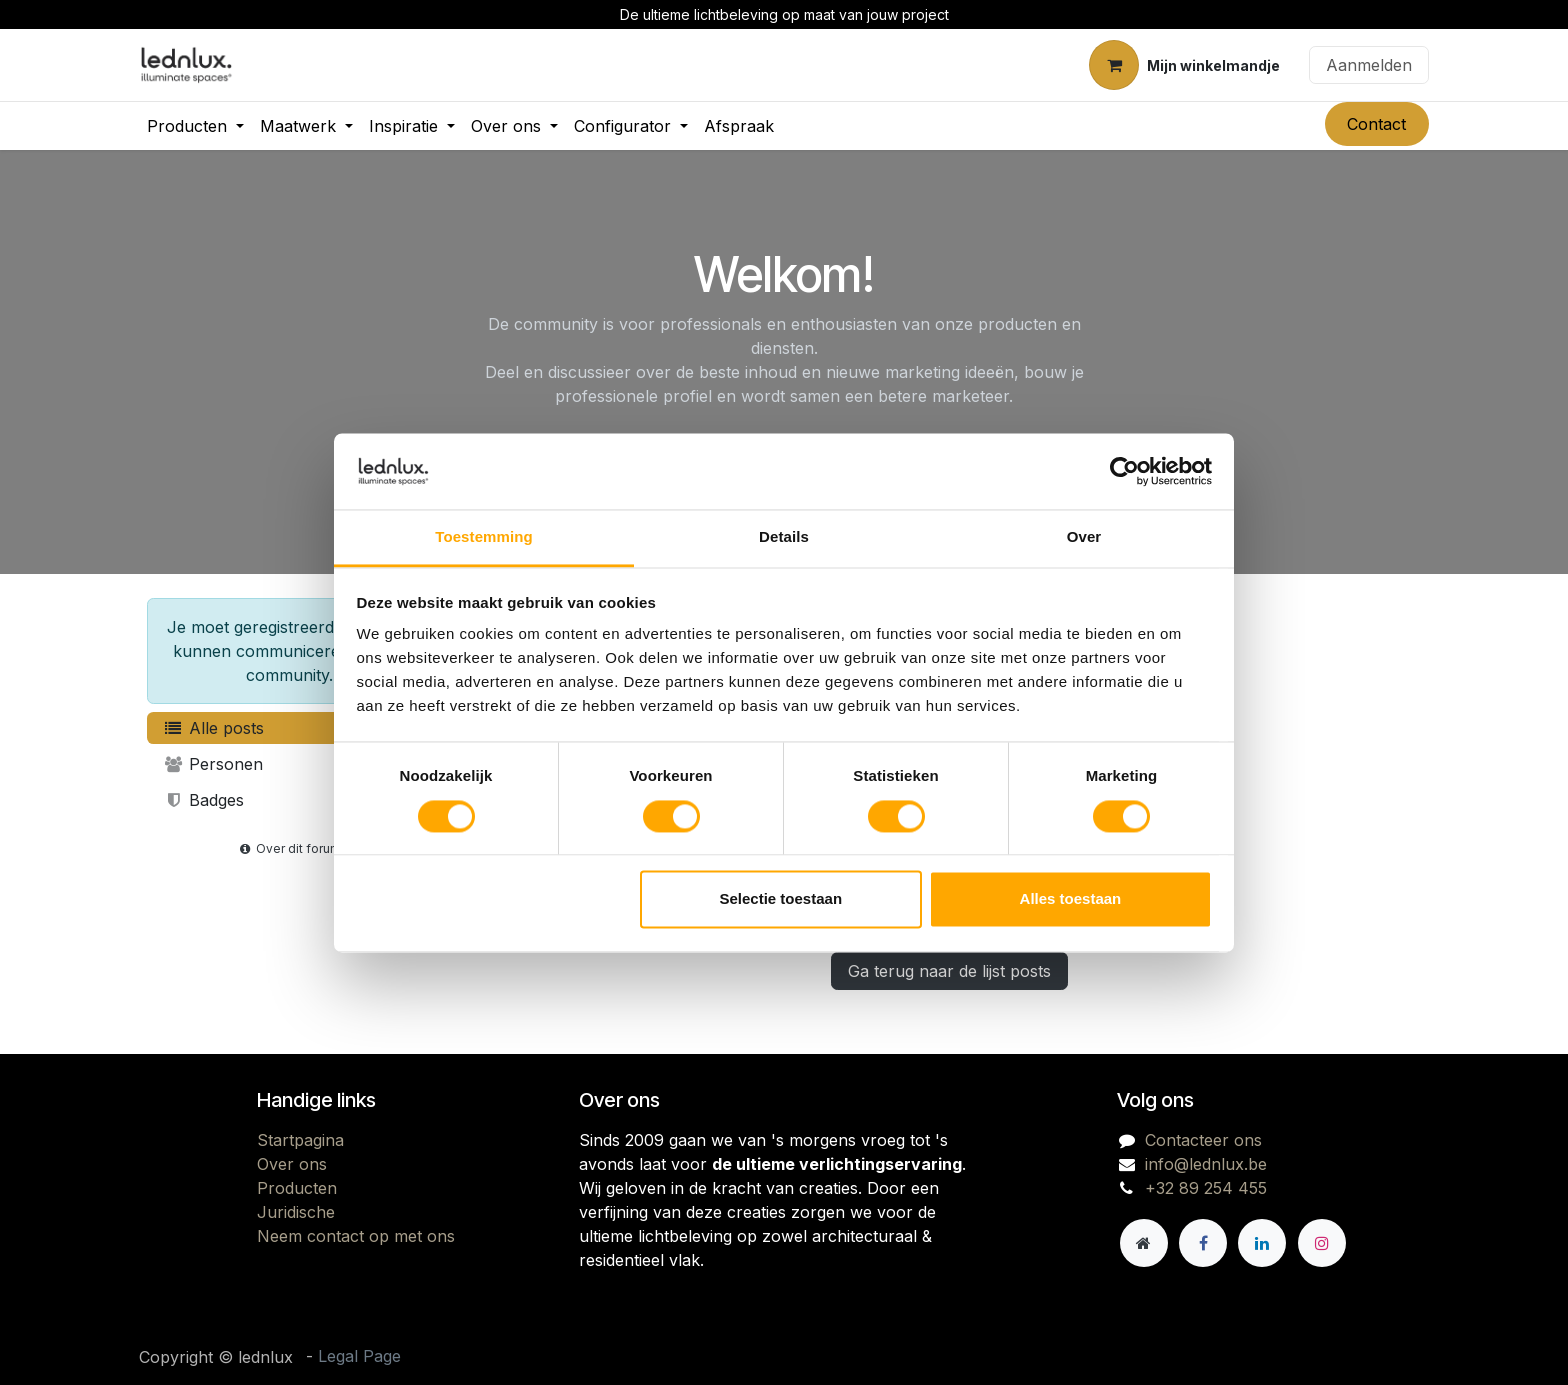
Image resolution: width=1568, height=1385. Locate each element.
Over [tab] (1084, 537)
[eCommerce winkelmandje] (1184, 65)
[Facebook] (1203, 1243)
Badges (203, 800)
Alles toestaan (1071, 899)
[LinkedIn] (1262, 1243)
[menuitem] (195, 126)
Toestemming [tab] (484, 537)
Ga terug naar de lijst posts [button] (949, 971)
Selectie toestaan (781, 899)
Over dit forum (288, 848)
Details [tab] (784, 537)
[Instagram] (1322, 1243)
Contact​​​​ (1376, 124)
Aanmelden (1369, 65)
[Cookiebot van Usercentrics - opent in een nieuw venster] (1124, 471)
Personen (213, 764)
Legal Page (359, 1356)
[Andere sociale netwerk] (1144, 1243)
